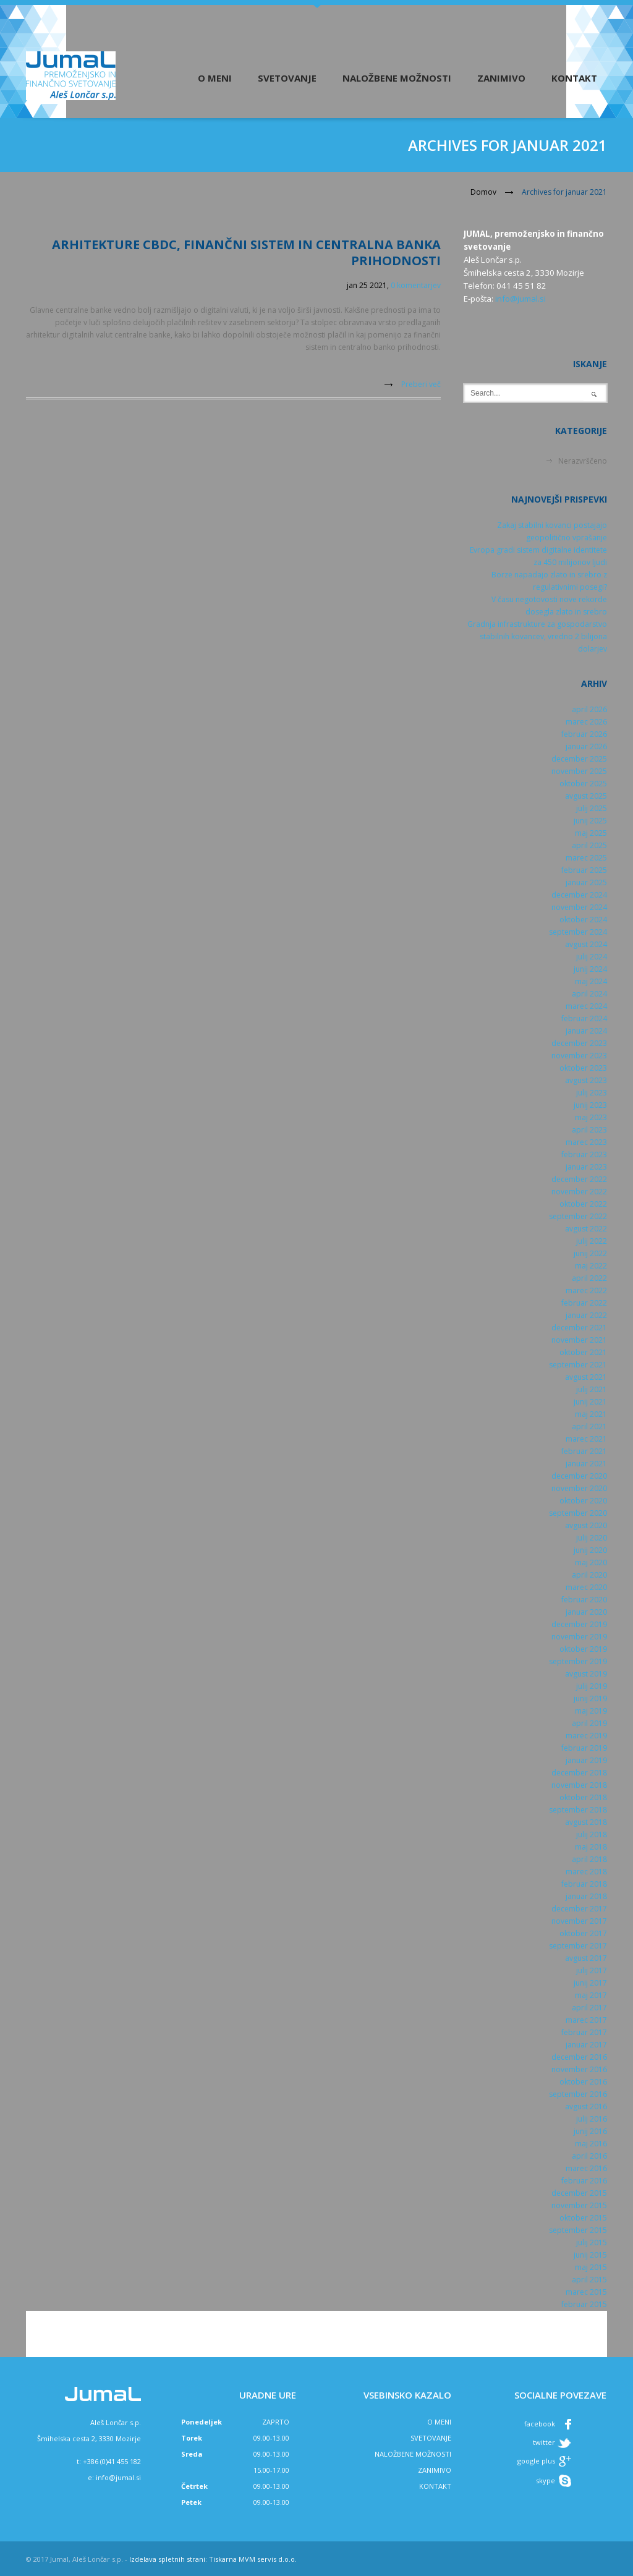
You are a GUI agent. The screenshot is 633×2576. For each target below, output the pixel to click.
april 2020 (589, 1575)
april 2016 (589, 2156)
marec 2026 (586, 721)
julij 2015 (591, 2242)
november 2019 (579, 1636)
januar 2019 (586, 1760)
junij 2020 (590, 1550)
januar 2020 (586, 1612)
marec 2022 (586, 1290)
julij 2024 (591, 956)
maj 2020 (591, 1562)
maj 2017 (591, 1995)
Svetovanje (287, 78)
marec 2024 (586, 1006)
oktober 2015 (583, 2218)
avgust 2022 (586, 1228)
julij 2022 (591, 1241)
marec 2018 (586, 1871)
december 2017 (579, 1908)
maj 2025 (591, 833)
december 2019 (579, 1624)
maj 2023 (591, 1117)
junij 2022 (590, 1253)
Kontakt (574, 78)
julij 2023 (591, 1092)
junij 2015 (590, 2255)
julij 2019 (591, 1686)
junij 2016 (590, 2131)
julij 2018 (591, 1834)
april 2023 (589, 1129)
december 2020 (579, 1476)
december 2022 (579, 1179)
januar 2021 (586, 1463)
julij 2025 (591, 808)
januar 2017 (586, 2044)
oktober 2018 (583, 1797)
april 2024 (589, 993)
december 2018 (579, 1772)
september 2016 (578, 2094)
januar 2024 (586, 1031)
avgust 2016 (586, 2106)
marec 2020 (586, 1587)
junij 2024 (590, 969)
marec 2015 (586, 2292)
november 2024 (579, 907)
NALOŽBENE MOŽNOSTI (413, 2454)
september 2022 (578, 1216)
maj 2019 (591, 1711)
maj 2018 (591, 1847)
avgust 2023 (586, 1080)
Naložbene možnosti (396, 78)
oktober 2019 (583, 1649)
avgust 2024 (586, 944)
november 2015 (579, 2205)
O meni (215, 78)
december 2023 (579, 1043)
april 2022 (589, 1278)
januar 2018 (586, 1896)
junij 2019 (590, 1698)
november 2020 (579, 1488)
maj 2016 (591, 2143)
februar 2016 (584, 2180)
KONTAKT (435, 2486)
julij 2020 (591, 1537)
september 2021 (578, 1364)
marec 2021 (586, 1439)
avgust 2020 (586, 1525)
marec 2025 (586, 857)
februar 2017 (584, 2032)
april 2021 (589, 1426)
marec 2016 (586, 2168)
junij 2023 (590, 1105)
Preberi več (421, 384)
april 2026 (589, 709)
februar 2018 (584, 1884)
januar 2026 (586, 746)
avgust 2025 (586, 796)
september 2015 (578, 2230)
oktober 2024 (583, 919)
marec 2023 (586, 1142)
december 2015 (579, 2193)
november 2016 (579, 2069)
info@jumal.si (520, 298)
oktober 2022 (583, 1204)
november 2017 (579, 1921)
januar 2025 (586, 882)
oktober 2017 (583, 1933)
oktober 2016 (583, 2082)
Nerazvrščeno (582, 461)
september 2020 (578, 1513)
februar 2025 (584, 870)
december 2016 (579, 2057)
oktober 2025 (583, 783)
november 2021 (579, 1340)
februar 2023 (584, 1154)
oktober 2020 (583, 1500)
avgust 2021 (586, 1377)
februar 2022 (584, 1303)
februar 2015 (584, 2304)
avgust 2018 (586, 1822)
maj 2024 (591, 981)
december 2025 (579, 759)
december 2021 (579, 1327)
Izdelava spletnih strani (167, 2559)
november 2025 (579, 771)
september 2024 (578, 932)
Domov (483, 192)
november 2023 (579, 1055)
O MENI (439, 2421)
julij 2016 (591, 2119)
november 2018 (579, 1785)
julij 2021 (591, 1389)
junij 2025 (590, 820)
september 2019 (578, 1661)
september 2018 (578, 1809)
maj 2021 (591, 1414)
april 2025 (589, 845)
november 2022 (579, 1191)
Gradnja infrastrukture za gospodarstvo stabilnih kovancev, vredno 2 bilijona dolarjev (537, 636)
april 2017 (589, 2007)
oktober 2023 (583, 1068)
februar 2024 (584, 1018)
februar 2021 (584, 1451)
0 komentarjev (416, 285)
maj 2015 (591, 2267)
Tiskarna (223, 2559)
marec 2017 (586, 2020)
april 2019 (589, 1723)
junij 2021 (590, 1401)
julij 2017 (591, 1970)
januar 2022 (586, 1315)
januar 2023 (586, 1167)
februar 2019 (584, 1748)
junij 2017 (590, 1983)
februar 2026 (584, 734)
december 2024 (579, 895)
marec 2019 (586, 1735)
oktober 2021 (583, 1352)
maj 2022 (591, 1265)
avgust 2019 (586, 1673)
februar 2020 (584, 1599)
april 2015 (589, 2279)
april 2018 (589, 1859)
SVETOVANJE (430, 2437)
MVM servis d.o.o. (268, 2559)
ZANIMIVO (434, 2470)
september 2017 (578, 1946)
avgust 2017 (586, 1958)
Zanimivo (501, 78)
